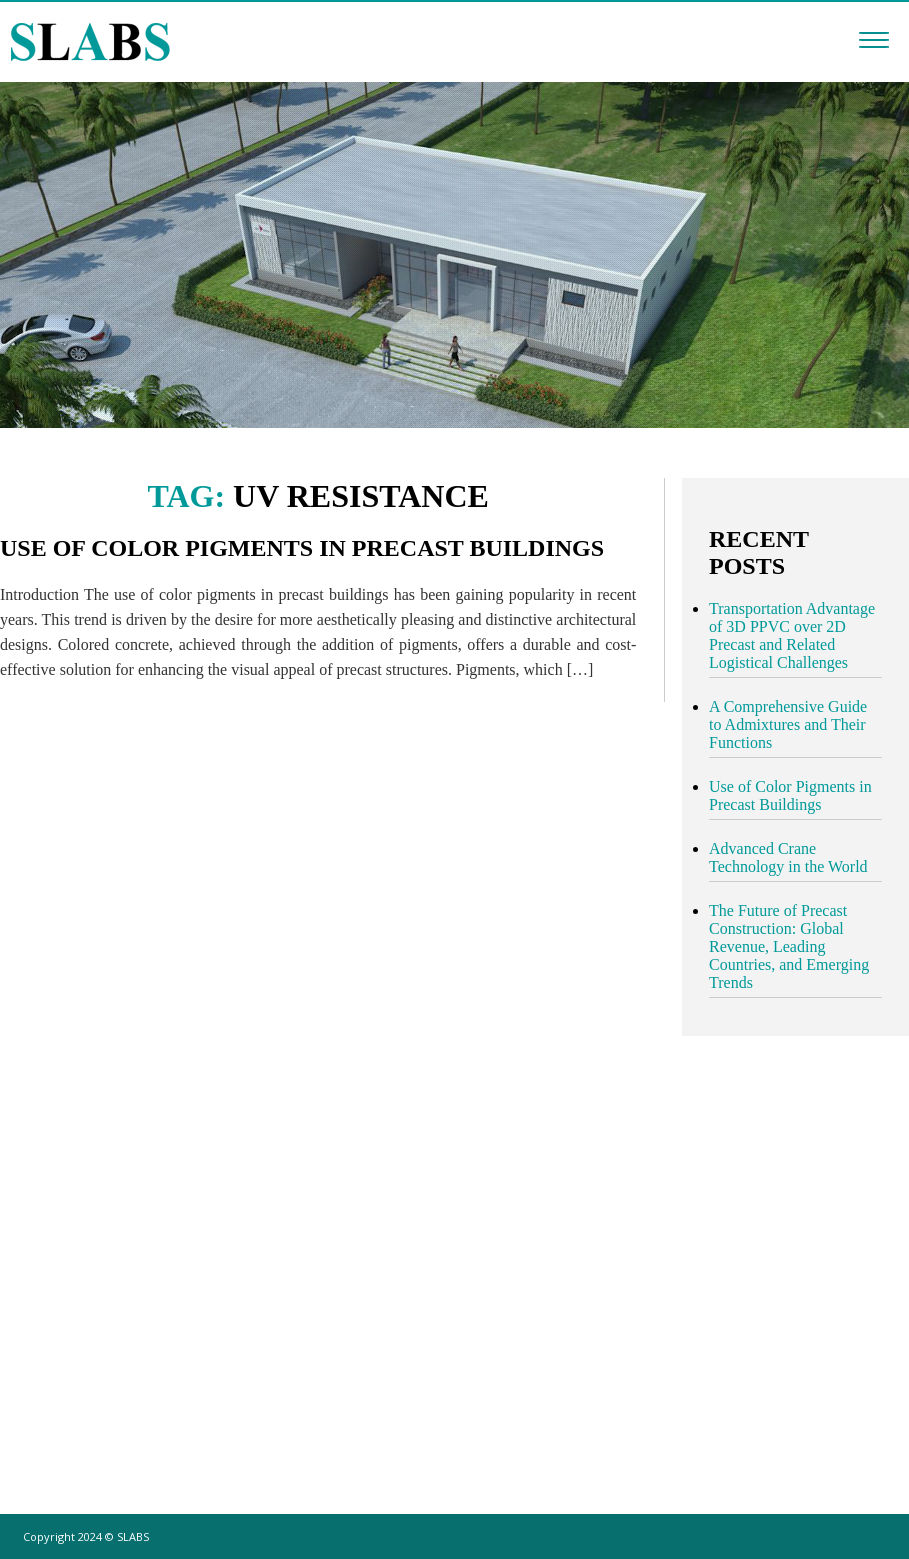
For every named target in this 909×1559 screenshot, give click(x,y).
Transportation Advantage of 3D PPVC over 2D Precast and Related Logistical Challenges (792, 635)
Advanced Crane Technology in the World (788, 857)
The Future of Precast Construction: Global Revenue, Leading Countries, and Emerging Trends (789, 946)
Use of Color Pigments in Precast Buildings (302, 548)
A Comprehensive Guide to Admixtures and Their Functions (788, 724)
